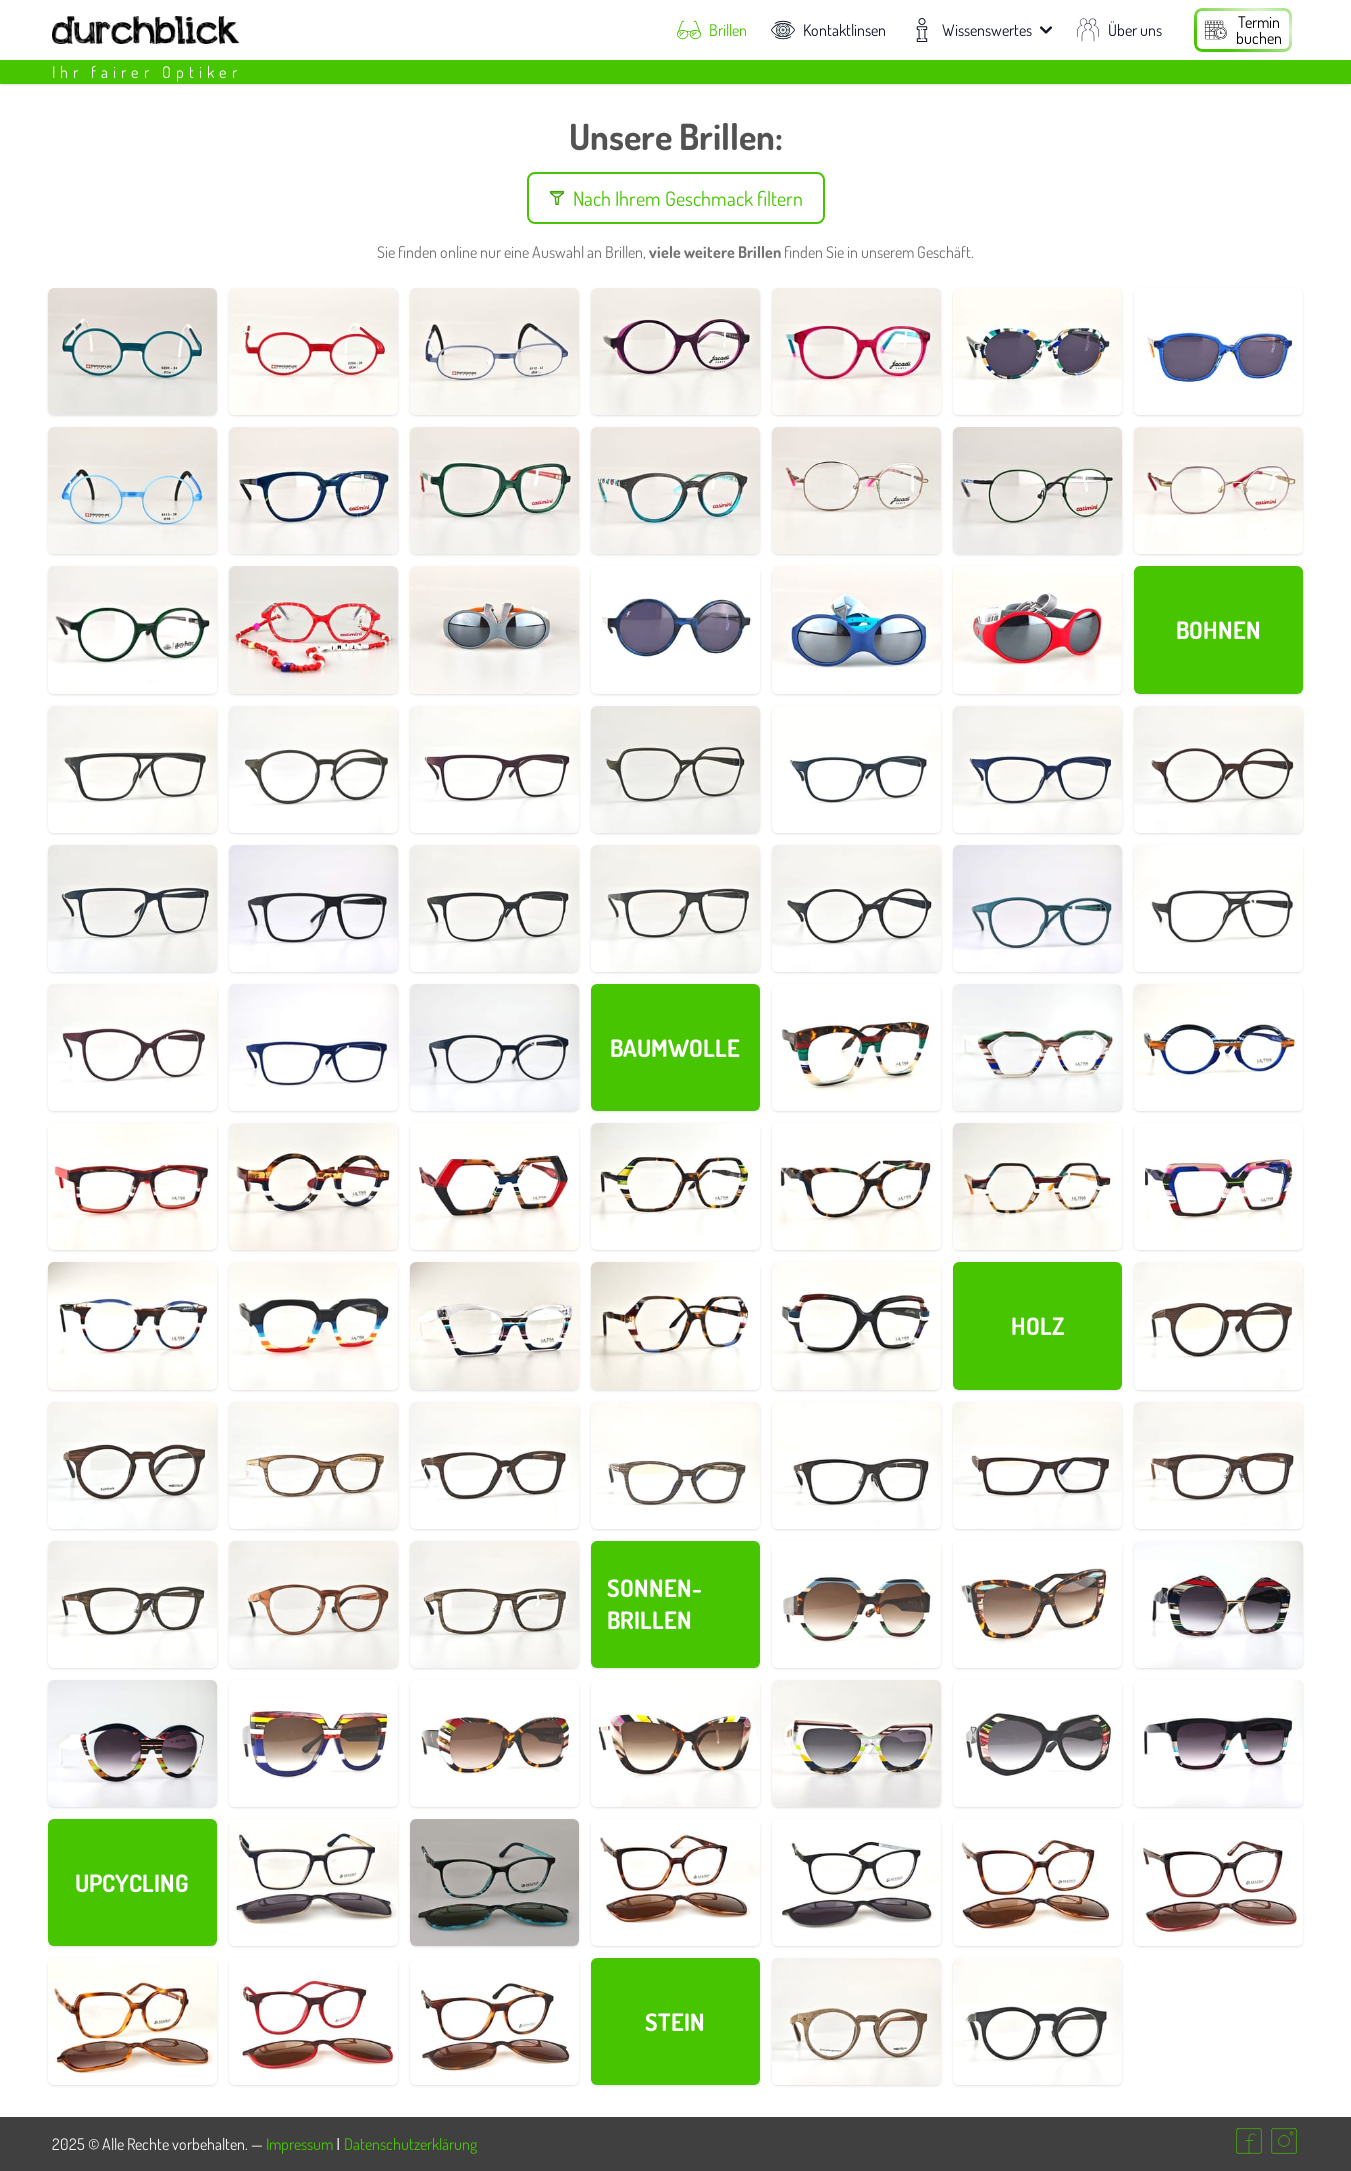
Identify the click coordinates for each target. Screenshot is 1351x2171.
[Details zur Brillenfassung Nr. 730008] (313, 1465)
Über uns (1119, 30)
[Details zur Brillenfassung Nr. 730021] (494, 1604)
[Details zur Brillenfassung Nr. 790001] (1037, 629)
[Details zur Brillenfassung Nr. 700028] (494, 1743)
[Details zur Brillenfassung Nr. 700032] (1218, 1604)
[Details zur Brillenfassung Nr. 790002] (494, 629)
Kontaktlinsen (828, 30)
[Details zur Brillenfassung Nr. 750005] (313, 1882)
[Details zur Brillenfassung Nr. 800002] (675, 351)
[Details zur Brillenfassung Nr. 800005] (313, 490)
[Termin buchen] (1243, 30)
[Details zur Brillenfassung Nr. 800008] (132, 629)
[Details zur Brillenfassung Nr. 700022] (1037, 1047)
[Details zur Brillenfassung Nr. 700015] (675, 1186)
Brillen (712, 30)
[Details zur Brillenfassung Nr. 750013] (856, 1882)
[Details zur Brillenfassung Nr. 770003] (494, 351)
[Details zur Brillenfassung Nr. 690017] (132, 1047)
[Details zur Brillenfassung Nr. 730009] (494, 1465)
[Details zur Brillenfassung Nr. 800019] (313, 629)
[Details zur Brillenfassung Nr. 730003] (1218, 1325)
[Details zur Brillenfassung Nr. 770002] (313, 351)
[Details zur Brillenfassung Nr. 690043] (675, 769)
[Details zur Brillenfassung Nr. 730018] (132, 1604)
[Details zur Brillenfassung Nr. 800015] (1037, 351)
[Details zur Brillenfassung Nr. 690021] (1218, 908)
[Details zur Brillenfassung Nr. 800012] (675, 629)
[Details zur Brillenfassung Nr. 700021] (1218, 1047)
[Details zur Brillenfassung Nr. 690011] (313, 1047)
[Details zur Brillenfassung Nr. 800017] (1218, 351)
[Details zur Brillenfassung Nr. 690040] (856, 769)
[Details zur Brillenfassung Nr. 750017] (132, 2021)
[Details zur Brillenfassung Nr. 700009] (1218, 1186)
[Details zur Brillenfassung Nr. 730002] (1037, 2021)
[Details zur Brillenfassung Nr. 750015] (1037, 1882)
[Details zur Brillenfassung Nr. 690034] (313, 908)
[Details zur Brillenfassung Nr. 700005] (313, 1325)
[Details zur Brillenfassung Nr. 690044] (494, 769)
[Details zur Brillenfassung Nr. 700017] (313, 1186)
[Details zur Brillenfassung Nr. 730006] (132, 1465)
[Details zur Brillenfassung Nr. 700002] (856, 1047)
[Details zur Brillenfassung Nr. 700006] (132, 1325)
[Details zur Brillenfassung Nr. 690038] (1218, 769)
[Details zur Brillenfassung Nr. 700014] (856, 1186)
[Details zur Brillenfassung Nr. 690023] (1037, 908)
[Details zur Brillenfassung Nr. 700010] (1037, 1186)
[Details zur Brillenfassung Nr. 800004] (675, 490)
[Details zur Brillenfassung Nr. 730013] (856, 1465)
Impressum (299, 2144)
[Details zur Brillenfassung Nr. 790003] (856, 629)
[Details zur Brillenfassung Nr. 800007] (494, 490)
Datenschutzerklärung (410, 2144)
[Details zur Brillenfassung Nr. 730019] (313, 1604)
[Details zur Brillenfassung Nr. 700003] (675, 1325)
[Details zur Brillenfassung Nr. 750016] (675, 1882)
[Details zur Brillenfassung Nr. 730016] (1218, 1465)
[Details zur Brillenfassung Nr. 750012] (494, 1882)
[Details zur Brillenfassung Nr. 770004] (132, 490)
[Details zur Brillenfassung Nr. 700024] (1218, 1743)
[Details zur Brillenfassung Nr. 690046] (132, 769)
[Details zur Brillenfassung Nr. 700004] (494, 1325)
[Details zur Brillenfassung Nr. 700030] (313, 1743)
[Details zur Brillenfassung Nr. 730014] (1037, 1465)
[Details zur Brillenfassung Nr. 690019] (494, 1047)
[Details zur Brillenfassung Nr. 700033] (1037, 1604)
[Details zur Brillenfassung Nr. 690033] (494, 908)
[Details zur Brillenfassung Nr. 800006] (856, 351)
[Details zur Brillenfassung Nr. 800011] (1037, 490)
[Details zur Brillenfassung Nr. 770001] (132, 351)
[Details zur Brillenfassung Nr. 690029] (856, 908)
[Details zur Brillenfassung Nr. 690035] (132, 908)
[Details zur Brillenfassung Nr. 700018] (132, 1186)
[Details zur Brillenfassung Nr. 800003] (856, 490)
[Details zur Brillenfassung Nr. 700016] (494, 1186)
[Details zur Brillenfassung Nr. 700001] (856, 1325)
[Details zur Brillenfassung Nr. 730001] (856, 2021)
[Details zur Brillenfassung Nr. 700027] (675, 1743)
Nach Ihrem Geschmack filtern (676, 198)
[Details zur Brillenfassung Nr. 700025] (1037, 1743)
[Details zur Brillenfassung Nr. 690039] (1037, 769)
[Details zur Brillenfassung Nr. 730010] (675, 1465)
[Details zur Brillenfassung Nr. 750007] (494, 2021)
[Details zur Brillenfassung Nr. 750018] (1218, 1882)
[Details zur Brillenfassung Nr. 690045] (313, 769)
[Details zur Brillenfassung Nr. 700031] (132, 1743)
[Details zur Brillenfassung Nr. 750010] (313, 2021)
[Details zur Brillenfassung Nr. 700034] (856, 1604)
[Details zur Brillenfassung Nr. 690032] (675, 908)
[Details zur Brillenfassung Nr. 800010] (1218, 490)
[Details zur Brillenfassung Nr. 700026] (856, 1743)
